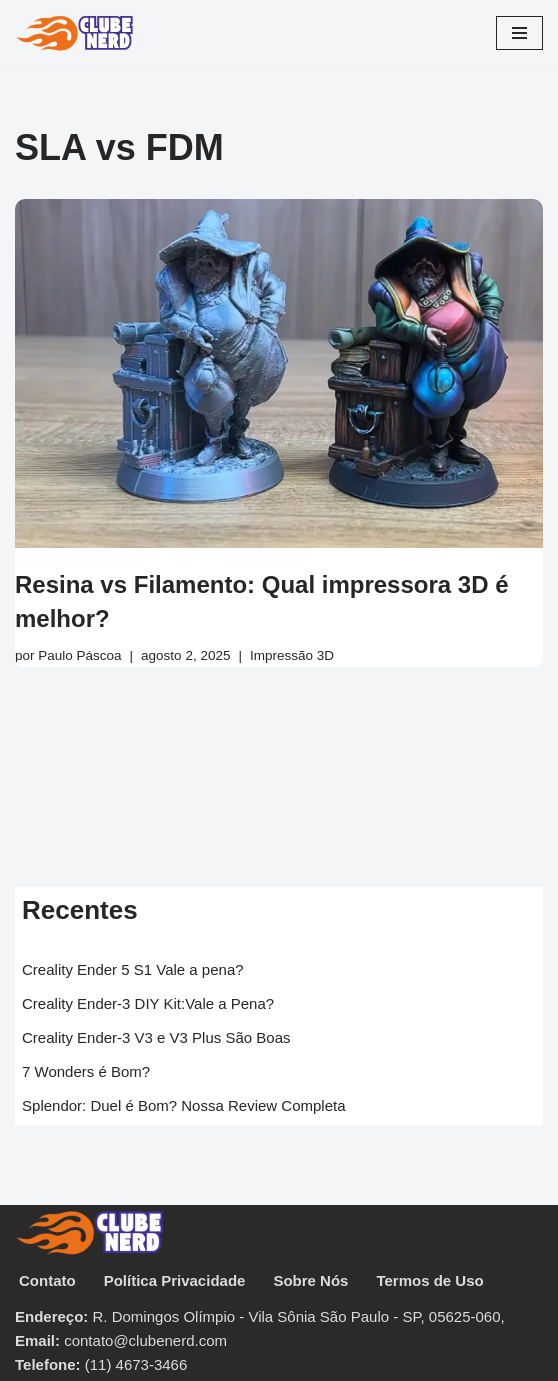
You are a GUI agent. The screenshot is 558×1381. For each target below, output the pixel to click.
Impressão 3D (292, 655)
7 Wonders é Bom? (86, 1071)
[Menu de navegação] (519, 33)
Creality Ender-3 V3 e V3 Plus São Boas (156, 1037)
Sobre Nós (310, 1280)
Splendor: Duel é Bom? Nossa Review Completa (184, 1105)
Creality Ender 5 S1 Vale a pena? (133, 969)
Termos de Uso (429, 1280)
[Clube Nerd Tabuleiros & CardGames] (75, 33)
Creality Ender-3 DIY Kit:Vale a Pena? (148, 1003)
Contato (47, 1280)
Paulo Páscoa (79, 655)
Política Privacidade (175, 1280)
